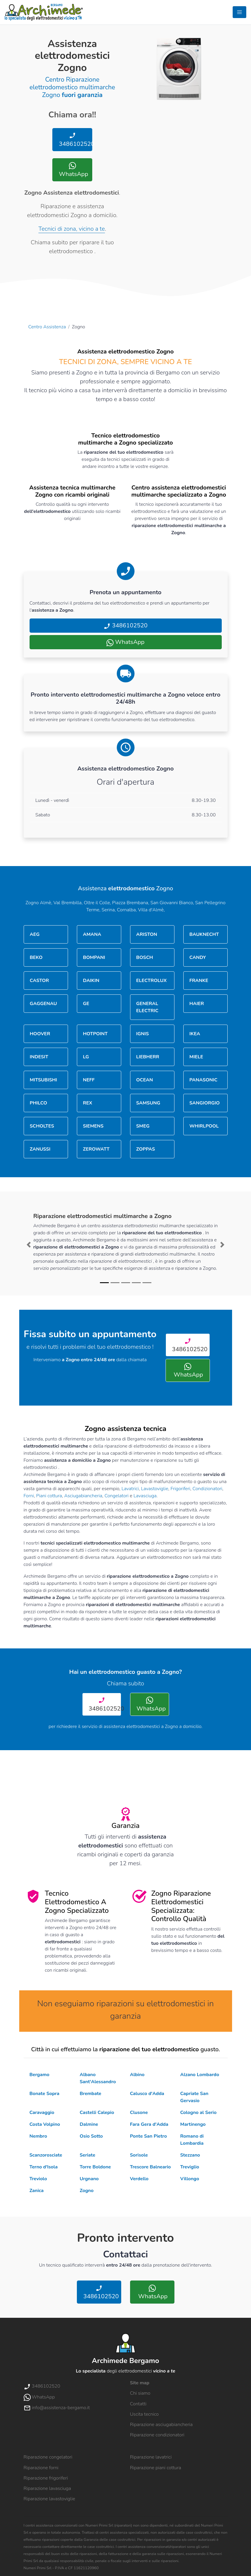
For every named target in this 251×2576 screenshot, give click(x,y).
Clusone (139, 2112)
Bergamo (40, 2074)
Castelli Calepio (97, 2112)
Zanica (37, 2190)
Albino (137, 2074)
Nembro (38, 2136)
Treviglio (189, 2167)
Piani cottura (49, 1496)
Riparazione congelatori (48, 2457)
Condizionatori (207, 1488)
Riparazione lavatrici (151, 2457)
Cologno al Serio (198, 2112)
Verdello (139, 2179)
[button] (29, 1245)
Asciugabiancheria (83, 1496)
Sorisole (139, 2155)
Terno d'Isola (44, 2167)
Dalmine (89, 2124)
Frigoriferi (180, 1488)
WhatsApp (72, 170)
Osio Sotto (91, 2136)
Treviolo (38, 2179)
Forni (29, 1496)
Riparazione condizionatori (157, 2435)
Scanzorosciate (46, 2155)
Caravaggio (42, 2112)
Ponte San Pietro (148, 2136)
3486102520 (74, 140)
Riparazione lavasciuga (47, 2488)
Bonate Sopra (44, 2093)
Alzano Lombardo (199, 2074)
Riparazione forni (41, 2467)
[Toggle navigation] (239, 12)
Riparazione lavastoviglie (49, 2499)
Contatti (138, 2404)
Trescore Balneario (150, 2167)
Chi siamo (140, 2393)
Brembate (90, 2093)
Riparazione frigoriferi (46, 2478)
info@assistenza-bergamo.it (57, 2407)
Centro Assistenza (47, 327)
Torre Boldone (95, 2167)
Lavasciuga (144, 1496)
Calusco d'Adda (147, 2093)
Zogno (87, 2190)
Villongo (189, 2179)
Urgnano (89, 2179)
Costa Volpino (45, 2124)
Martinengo (193, 2124)
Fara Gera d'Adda (149, 2124)
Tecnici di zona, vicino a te (71, 229)
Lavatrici (130, 1488)
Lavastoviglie (154, 1488)
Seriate (87, 2155)
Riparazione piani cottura (155, 2467)
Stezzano (190, 2155)
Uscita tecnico (144, 2414)
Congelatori (116, 1496)
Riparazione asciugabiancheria (161, 2424)
